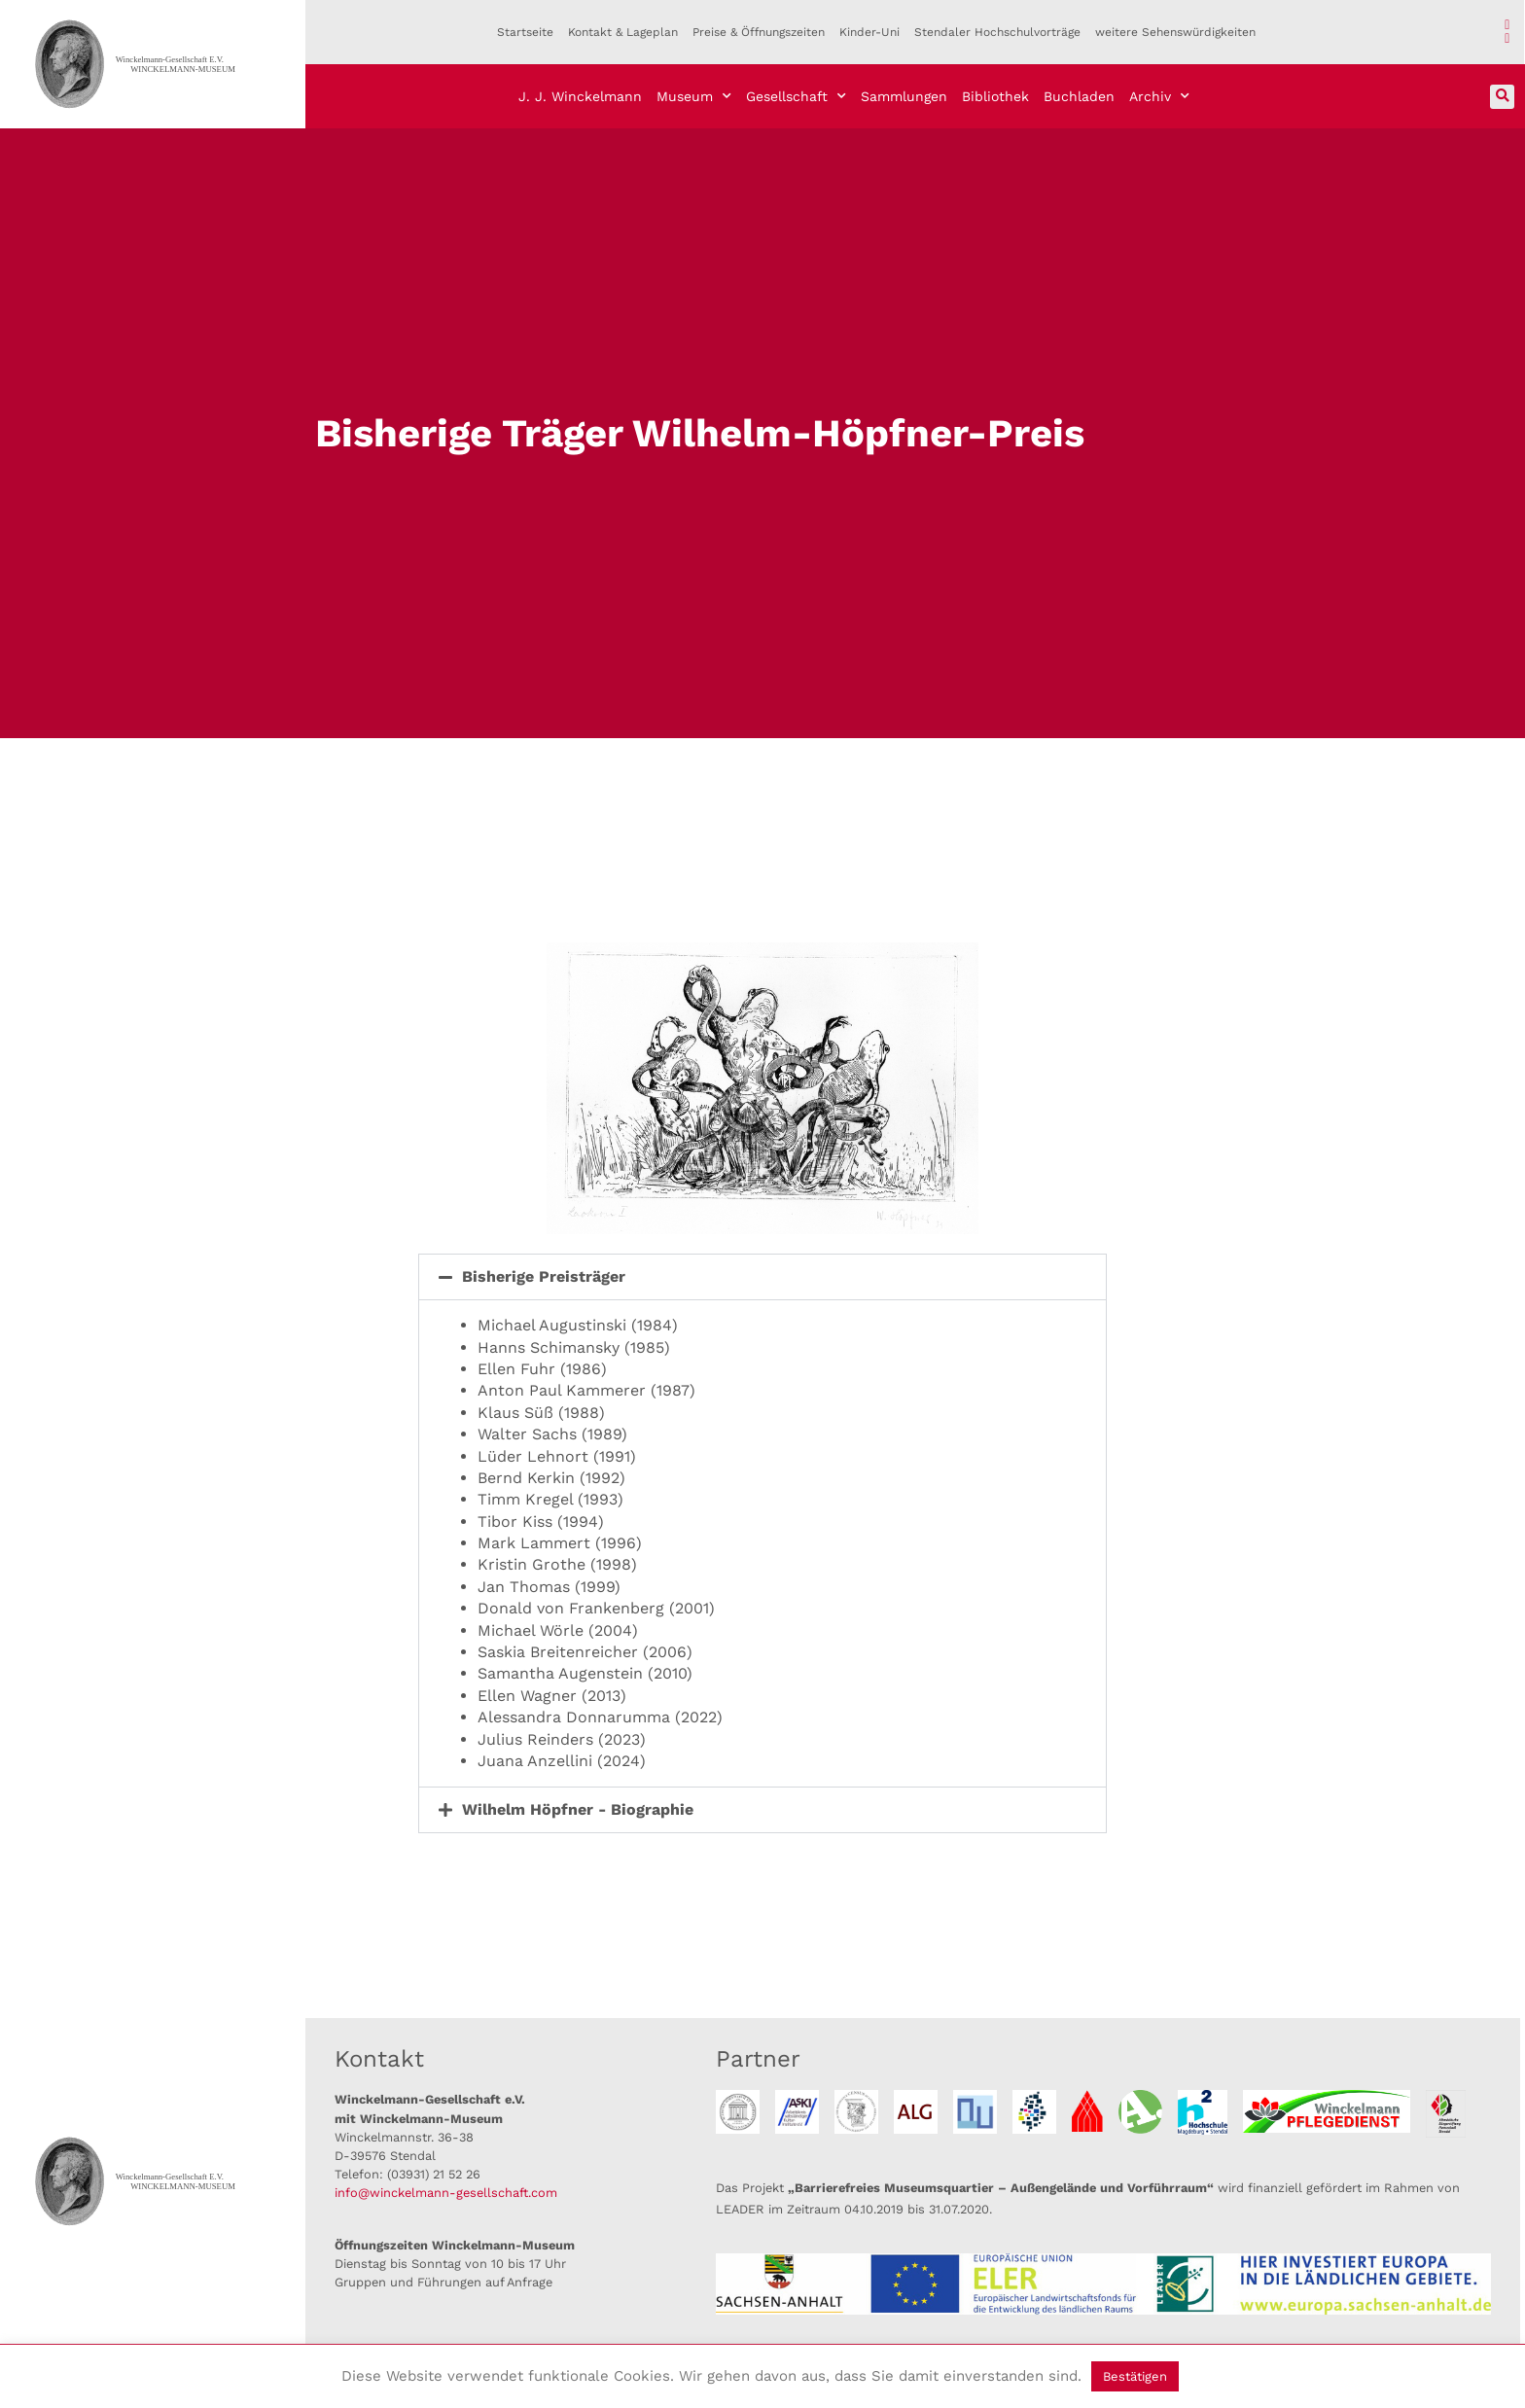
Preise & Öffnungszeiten (758, 32)
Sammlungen (904, 96)
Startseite (525, 32)
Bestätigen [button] (1135, 2376)
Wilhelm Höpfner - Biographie (577, 1809)
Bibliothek (995, 96)
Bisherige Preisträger (543, 1276)
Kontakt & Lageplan (623, 32)
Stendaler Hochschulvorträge (997, 32)
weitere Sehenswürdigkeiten (1175, 32)
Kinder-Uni (869, 32)
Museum (693, 96)
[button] (1502, 97)
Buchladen (1079, 96)
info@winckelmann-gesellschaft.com (446, 2192)
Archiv (1159, 96)
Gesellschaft (796, 96)
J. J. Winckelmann (580, 96)
